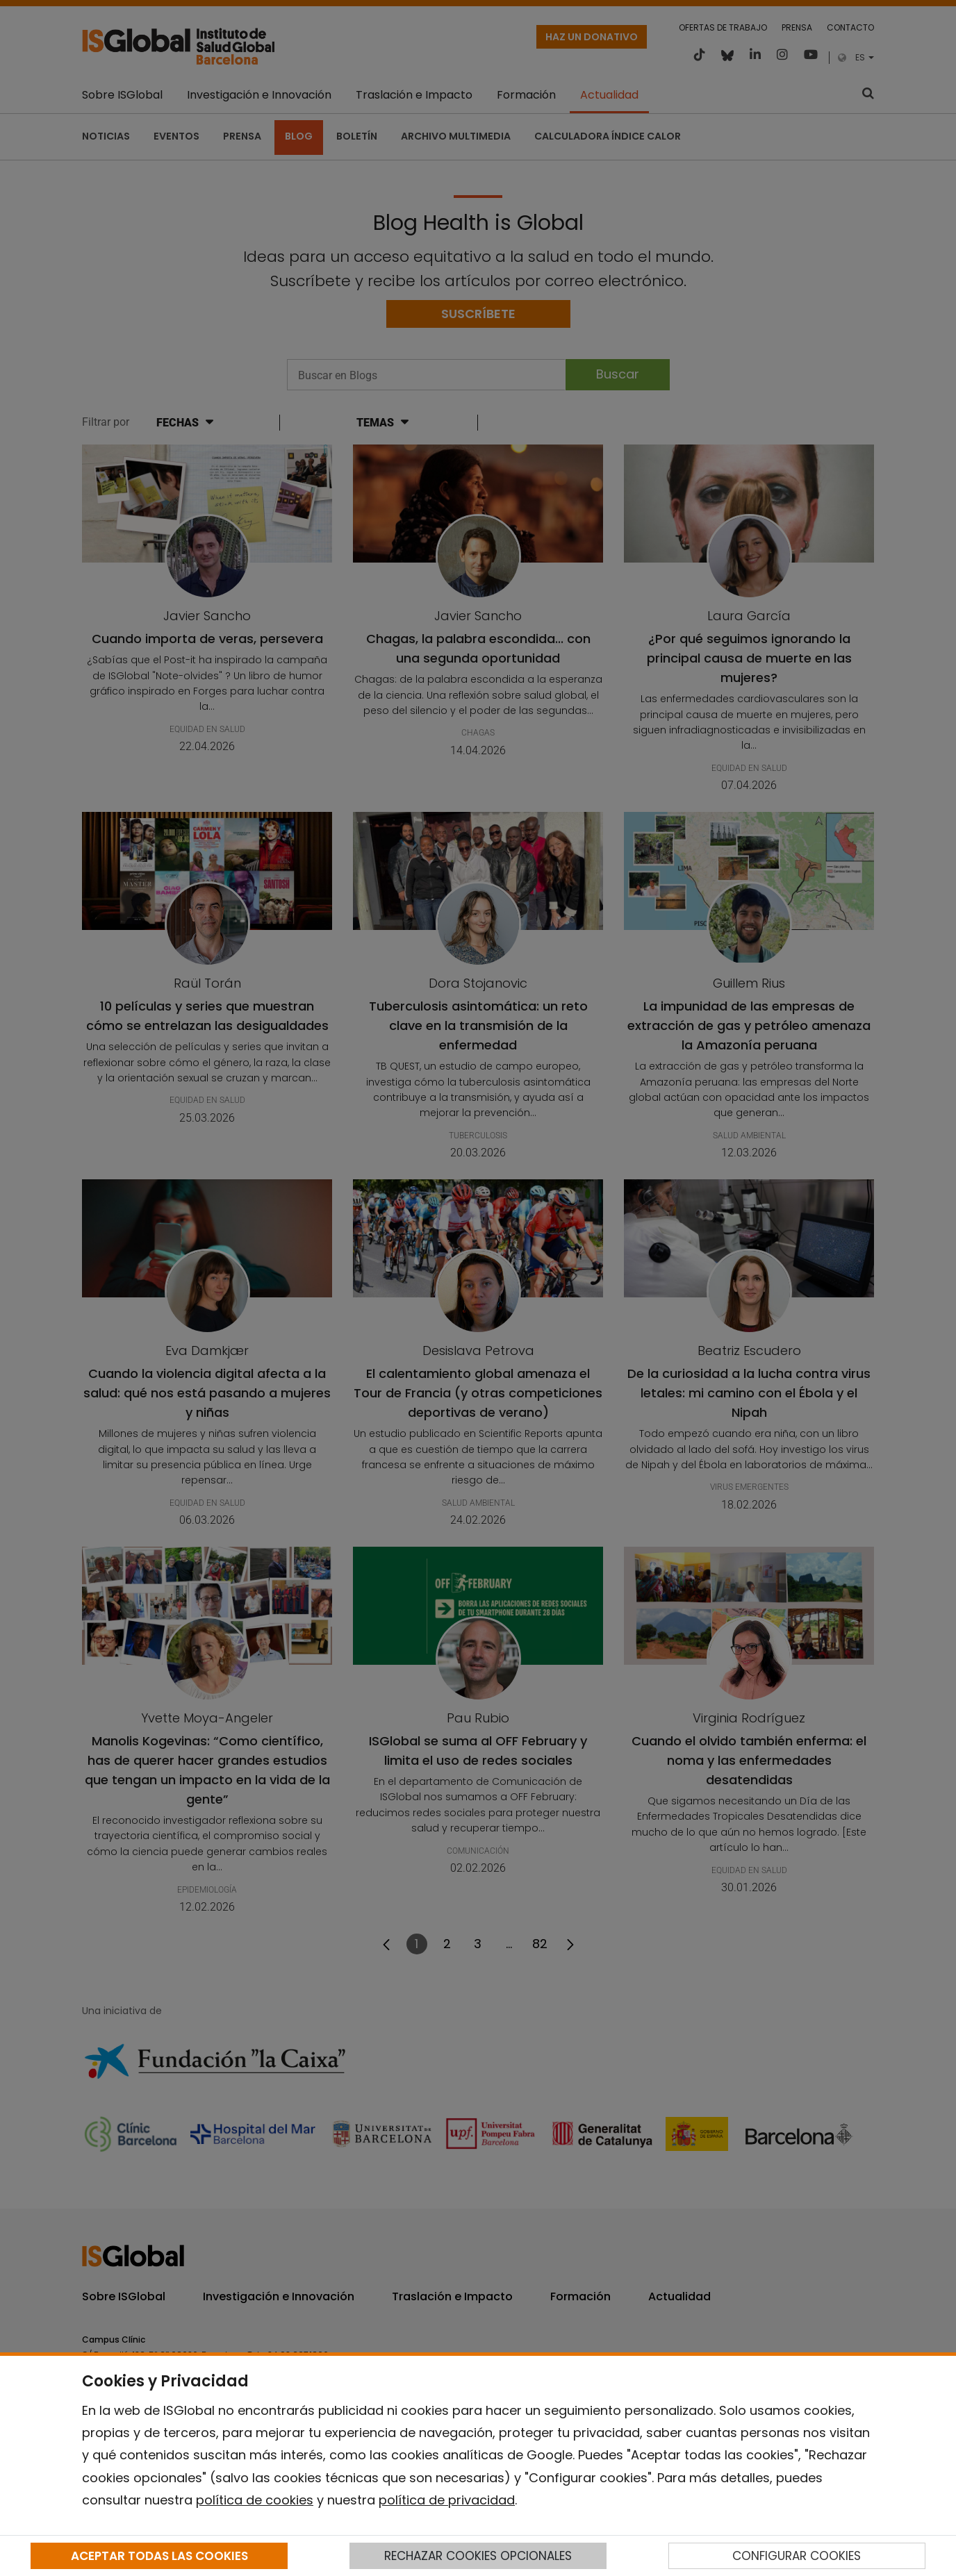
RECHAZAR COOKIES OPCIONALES (478, 2556)
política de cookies (254, 2500)
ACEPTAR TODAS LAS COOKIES (159, 2556)
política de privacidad (447, 2500)
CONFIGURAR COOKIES (796, 2556)
